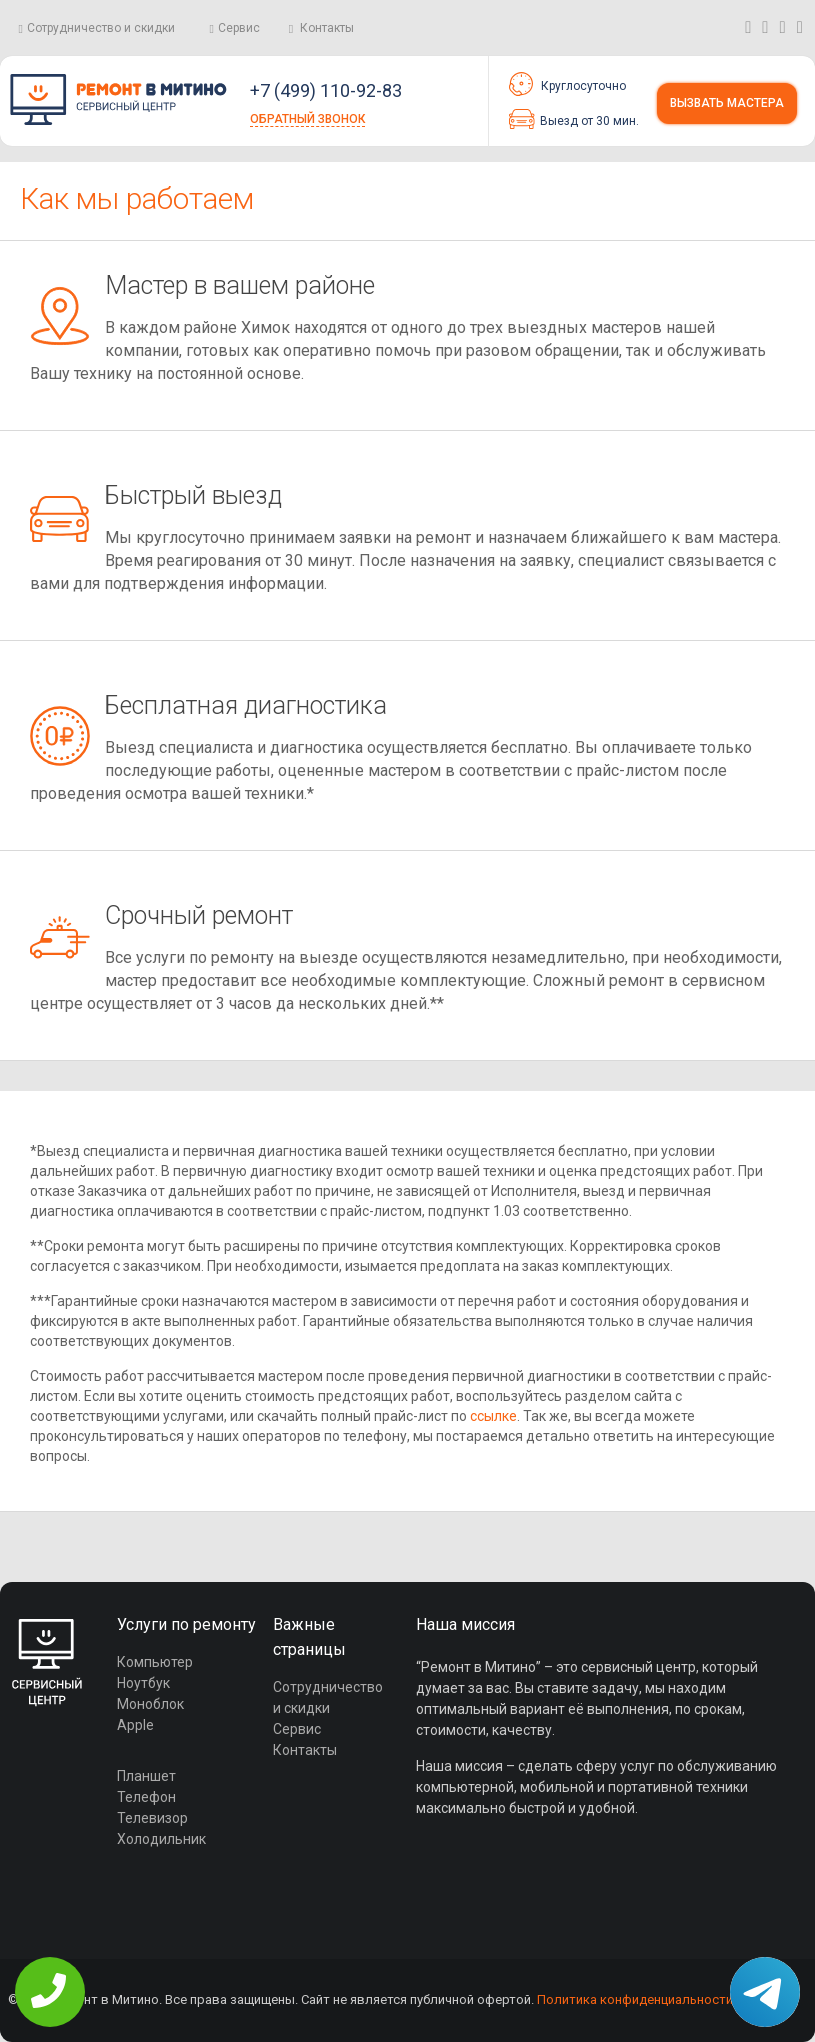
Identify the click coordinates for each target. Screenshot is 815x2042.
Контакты (327, 28)
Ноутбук (143, 1683)
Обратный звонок (307, 119)
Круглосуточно (567, 84)
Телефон (146, 1797)
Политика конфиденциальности (635, 1999)
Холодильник (161, 1839)
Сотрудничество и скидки (101, 28)
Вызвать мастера (727, 103)
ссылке (493, 1416)
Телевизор (152, 1818)
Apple (135, 1725)
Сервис (239, 28)
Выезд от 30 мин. (574, 119)
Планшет (146, 1776)
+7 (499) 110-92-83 (326, 90)
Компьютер (155, 1662)
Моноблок (150, 1704)
